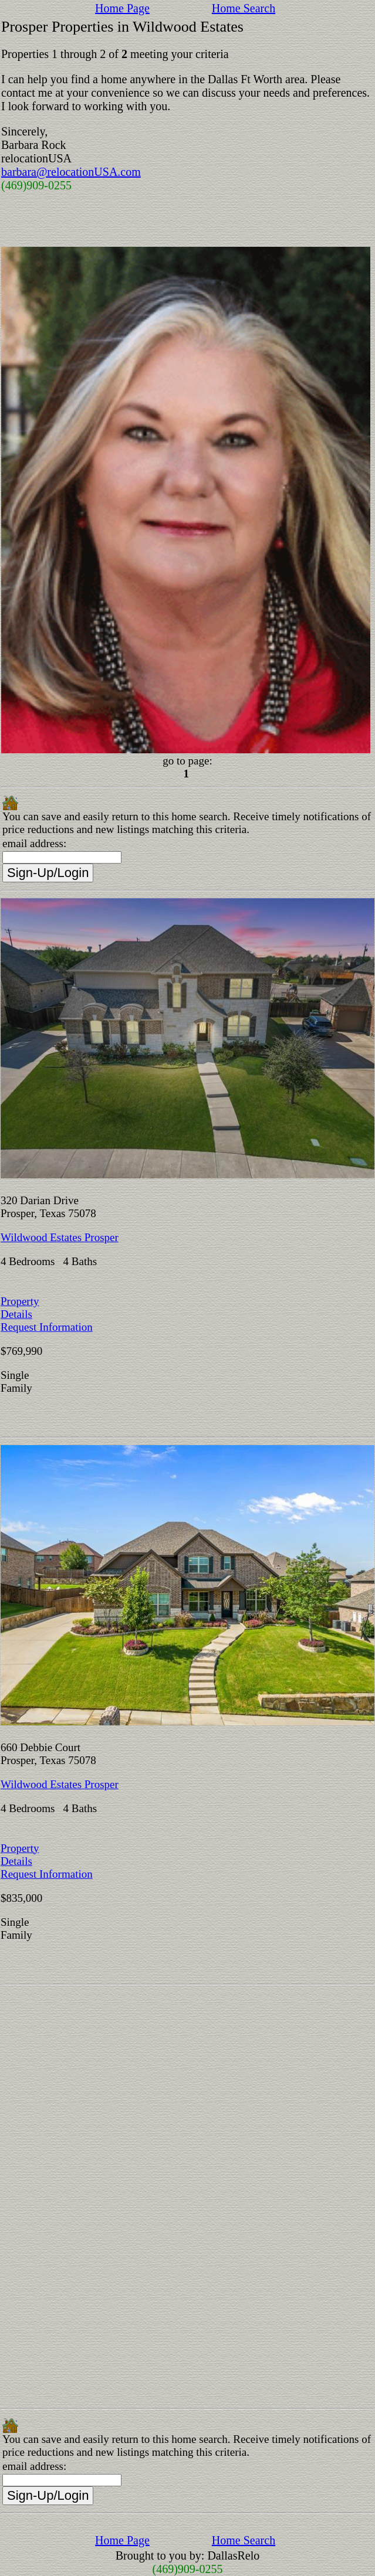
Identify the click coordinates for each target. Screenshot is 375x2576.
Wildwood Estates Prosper (60, 1237)
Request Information (47, 1327)
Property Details (20, 1307)
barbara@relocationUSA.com (71, 171)
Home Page (122, 8)
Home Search (243, 8)
